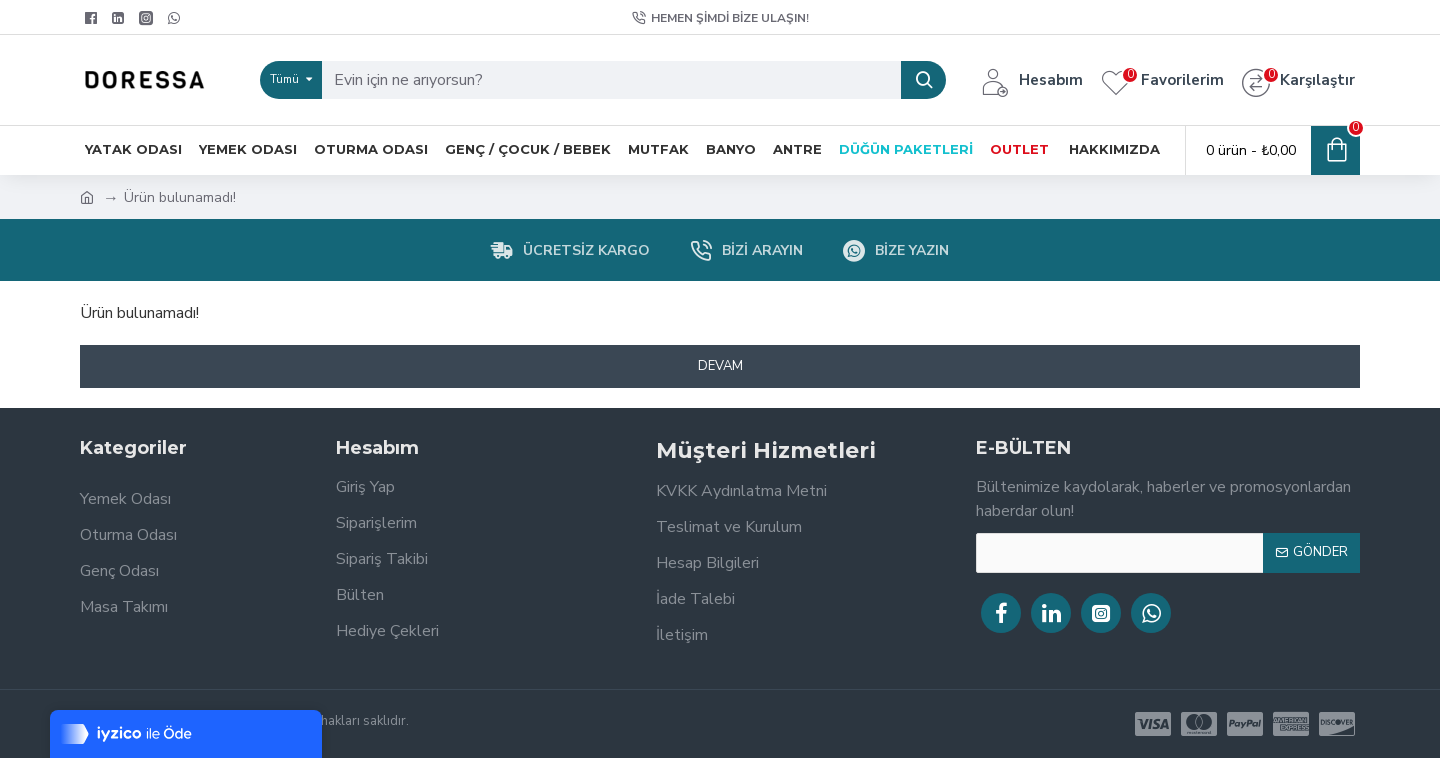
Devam (720, 366)
